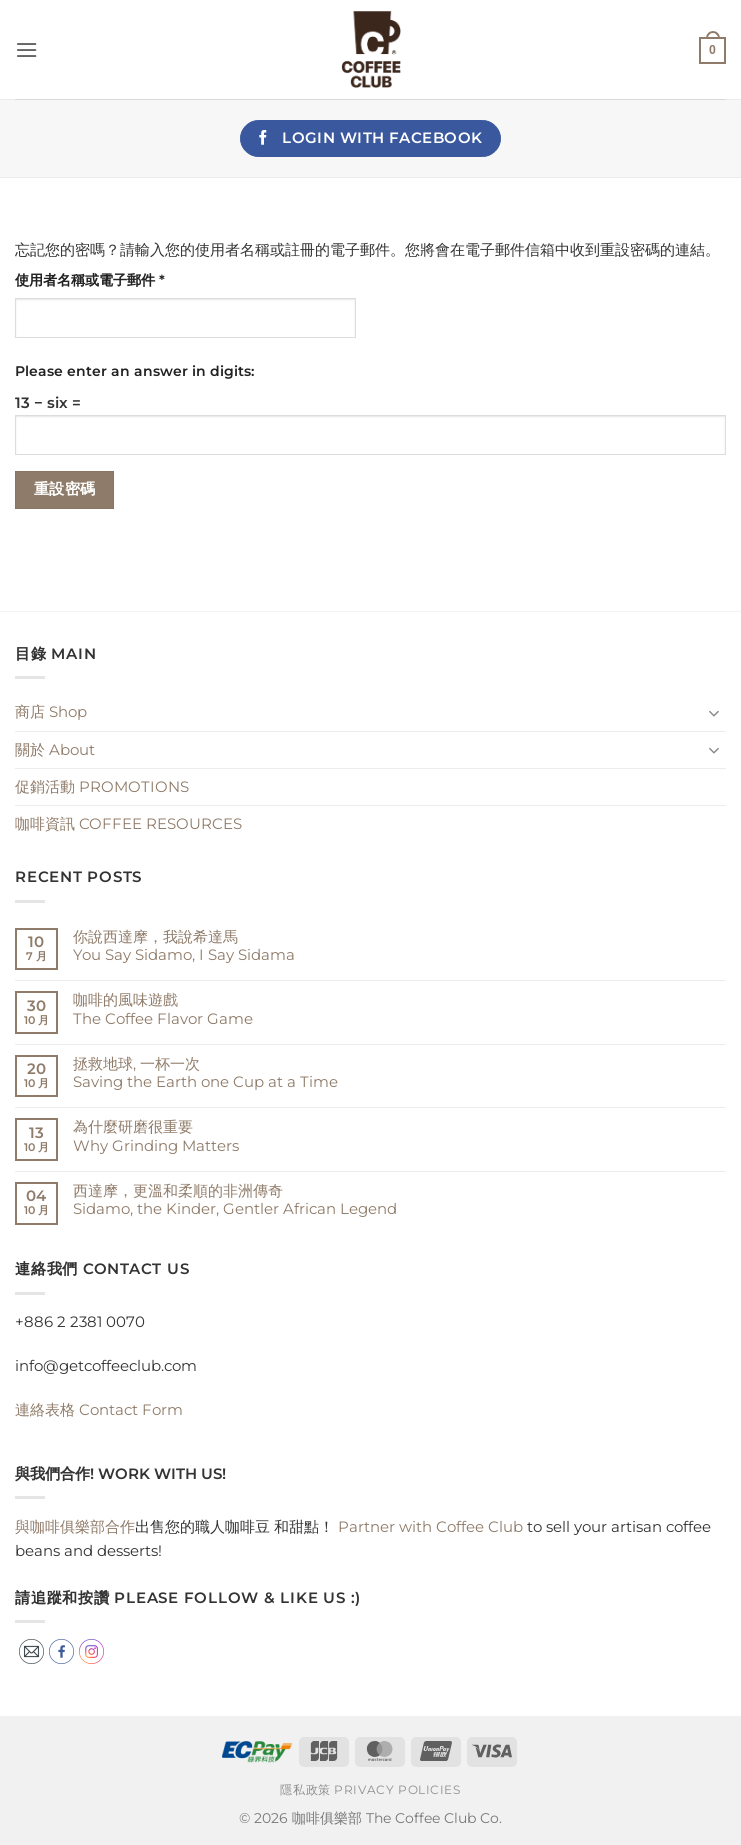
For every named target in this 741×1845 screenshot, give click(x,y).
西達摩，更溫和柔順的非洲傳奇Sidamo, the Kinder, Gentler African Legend (235, 1200)
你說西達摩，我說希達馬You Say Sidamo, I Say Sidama (184, 946)
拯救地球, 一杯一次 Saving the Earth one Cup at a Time (205, 1073)
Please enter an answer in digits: (134, 371)
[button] (26, 50)
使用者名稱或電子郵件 (96, 281)
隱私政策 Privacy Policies (370, 1790)
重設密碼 (65, 489)
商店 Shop (51, 711)
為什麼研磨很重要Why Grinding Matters (156, 1136)
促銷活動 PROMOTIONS (102, 786)
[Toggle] (714, 712)
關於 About (55, 749)
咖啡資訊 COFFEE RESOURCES (128, 823)
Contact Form (99, 1409)
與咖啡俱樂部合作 (75, 1526)
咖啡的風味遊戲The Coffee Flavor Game (163, 1009)
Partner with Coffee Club (430, 1526)
